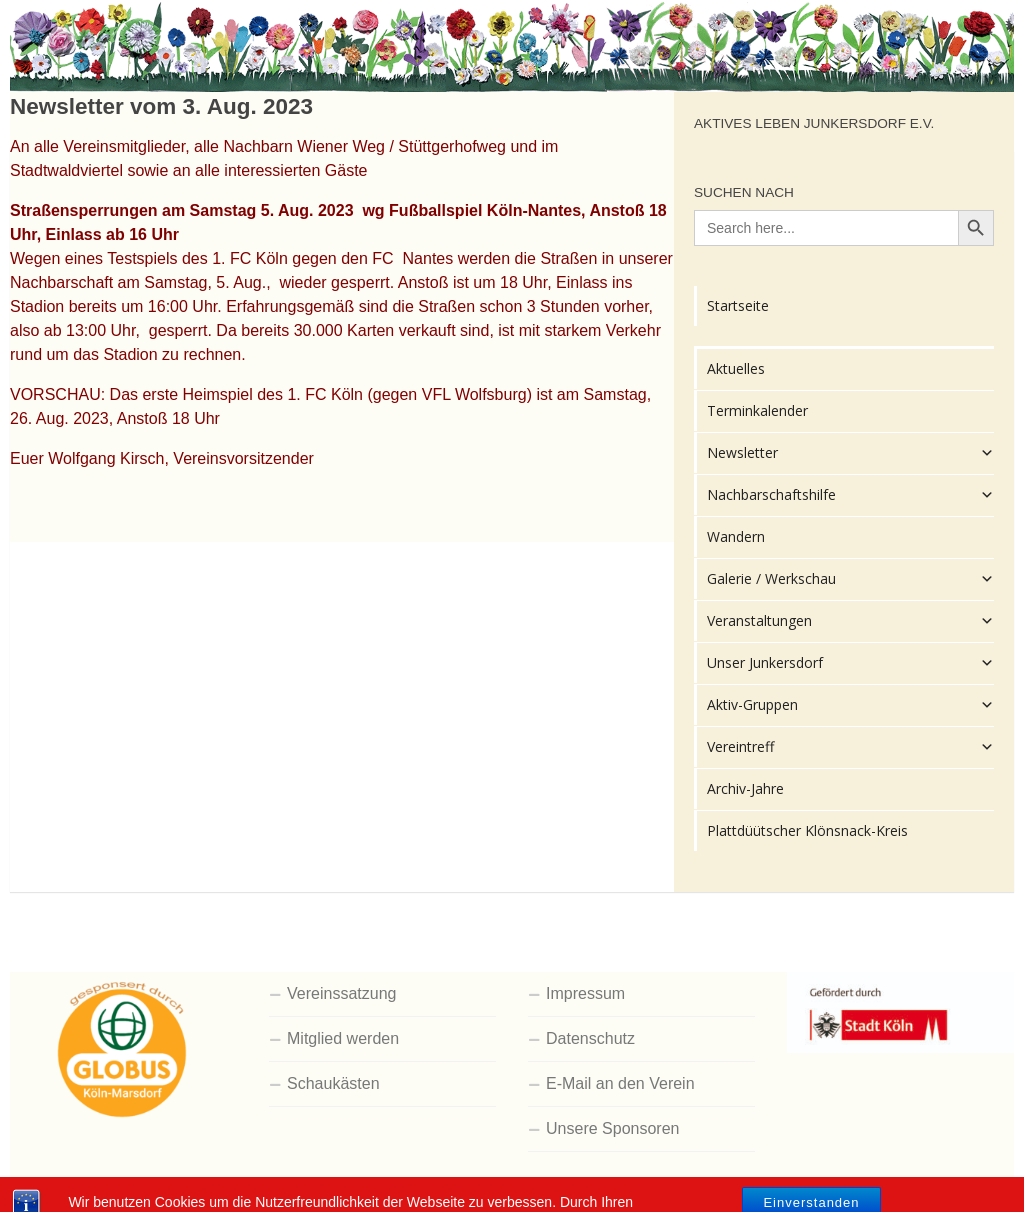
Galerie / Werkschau (850, 579)
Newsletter (850, 453)
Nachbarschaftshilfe (850, 495)
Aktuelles (736, 368)
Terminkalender (757, 410)
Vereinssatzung (341, 993)
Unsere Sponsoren (612, 1128)
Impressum (585, 993)
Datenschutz (590, 1038)
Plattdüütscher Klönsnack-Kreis (807, 830)
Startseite (738, 305)
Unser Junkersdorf (850, 663)
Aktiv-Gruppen (850, 705)
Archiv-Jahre (745, 788)
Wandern (736, 536)
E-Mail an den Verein (620, 1083)
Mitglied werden (343, 1038)
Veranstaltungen (850, 621)
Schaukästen (333, 1083)
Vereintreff (850, 747)
